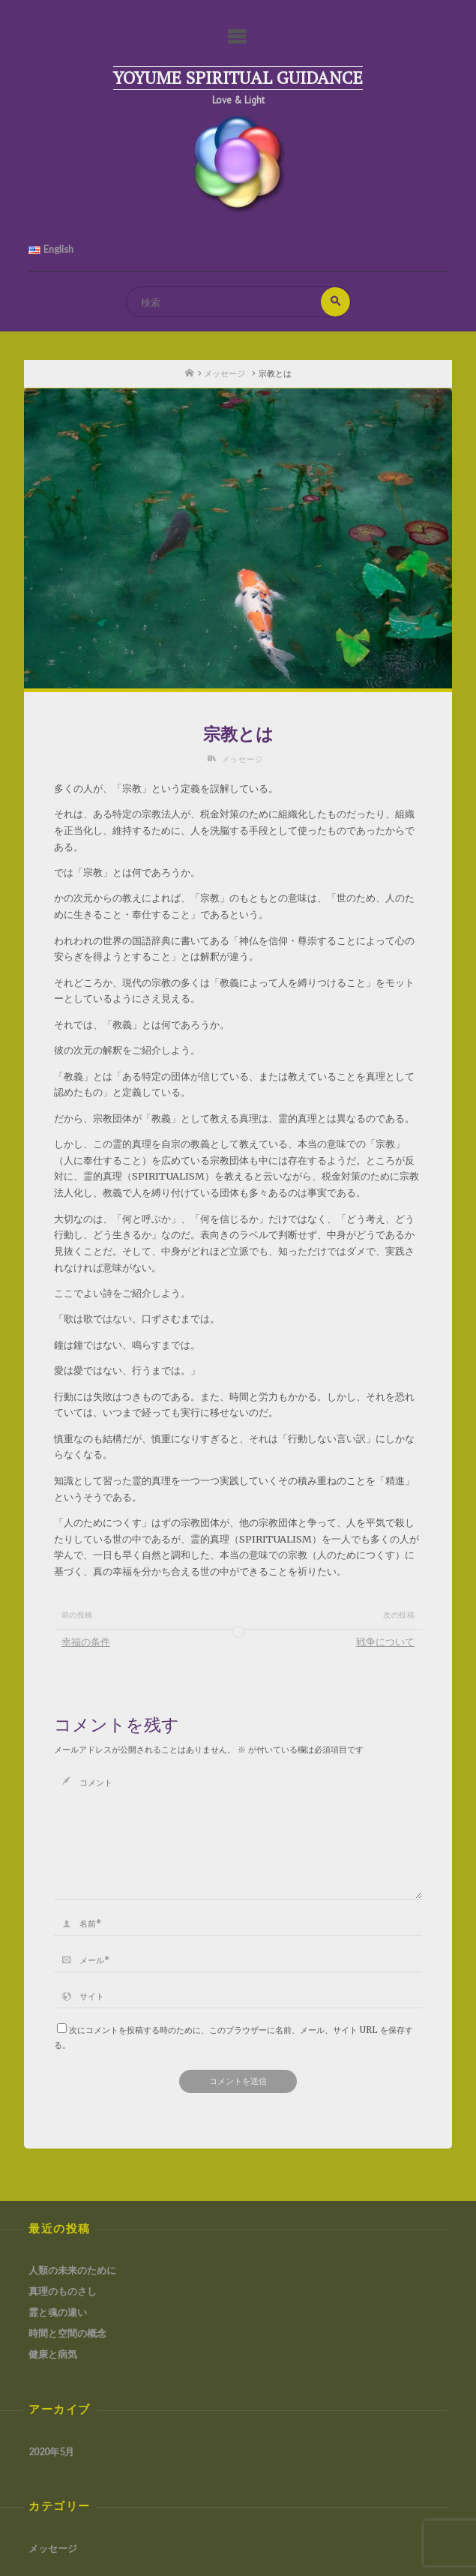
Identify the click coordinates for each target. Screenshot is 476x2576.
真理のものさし (62, 2291)
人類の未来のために (72, 2270)
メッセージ (224, 373)
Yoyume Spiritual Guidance (238, 77)
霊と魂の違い (57, 2312)
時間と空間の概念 (67, 2333)
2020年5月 (51, 2452)
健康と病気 (52, 2354)
